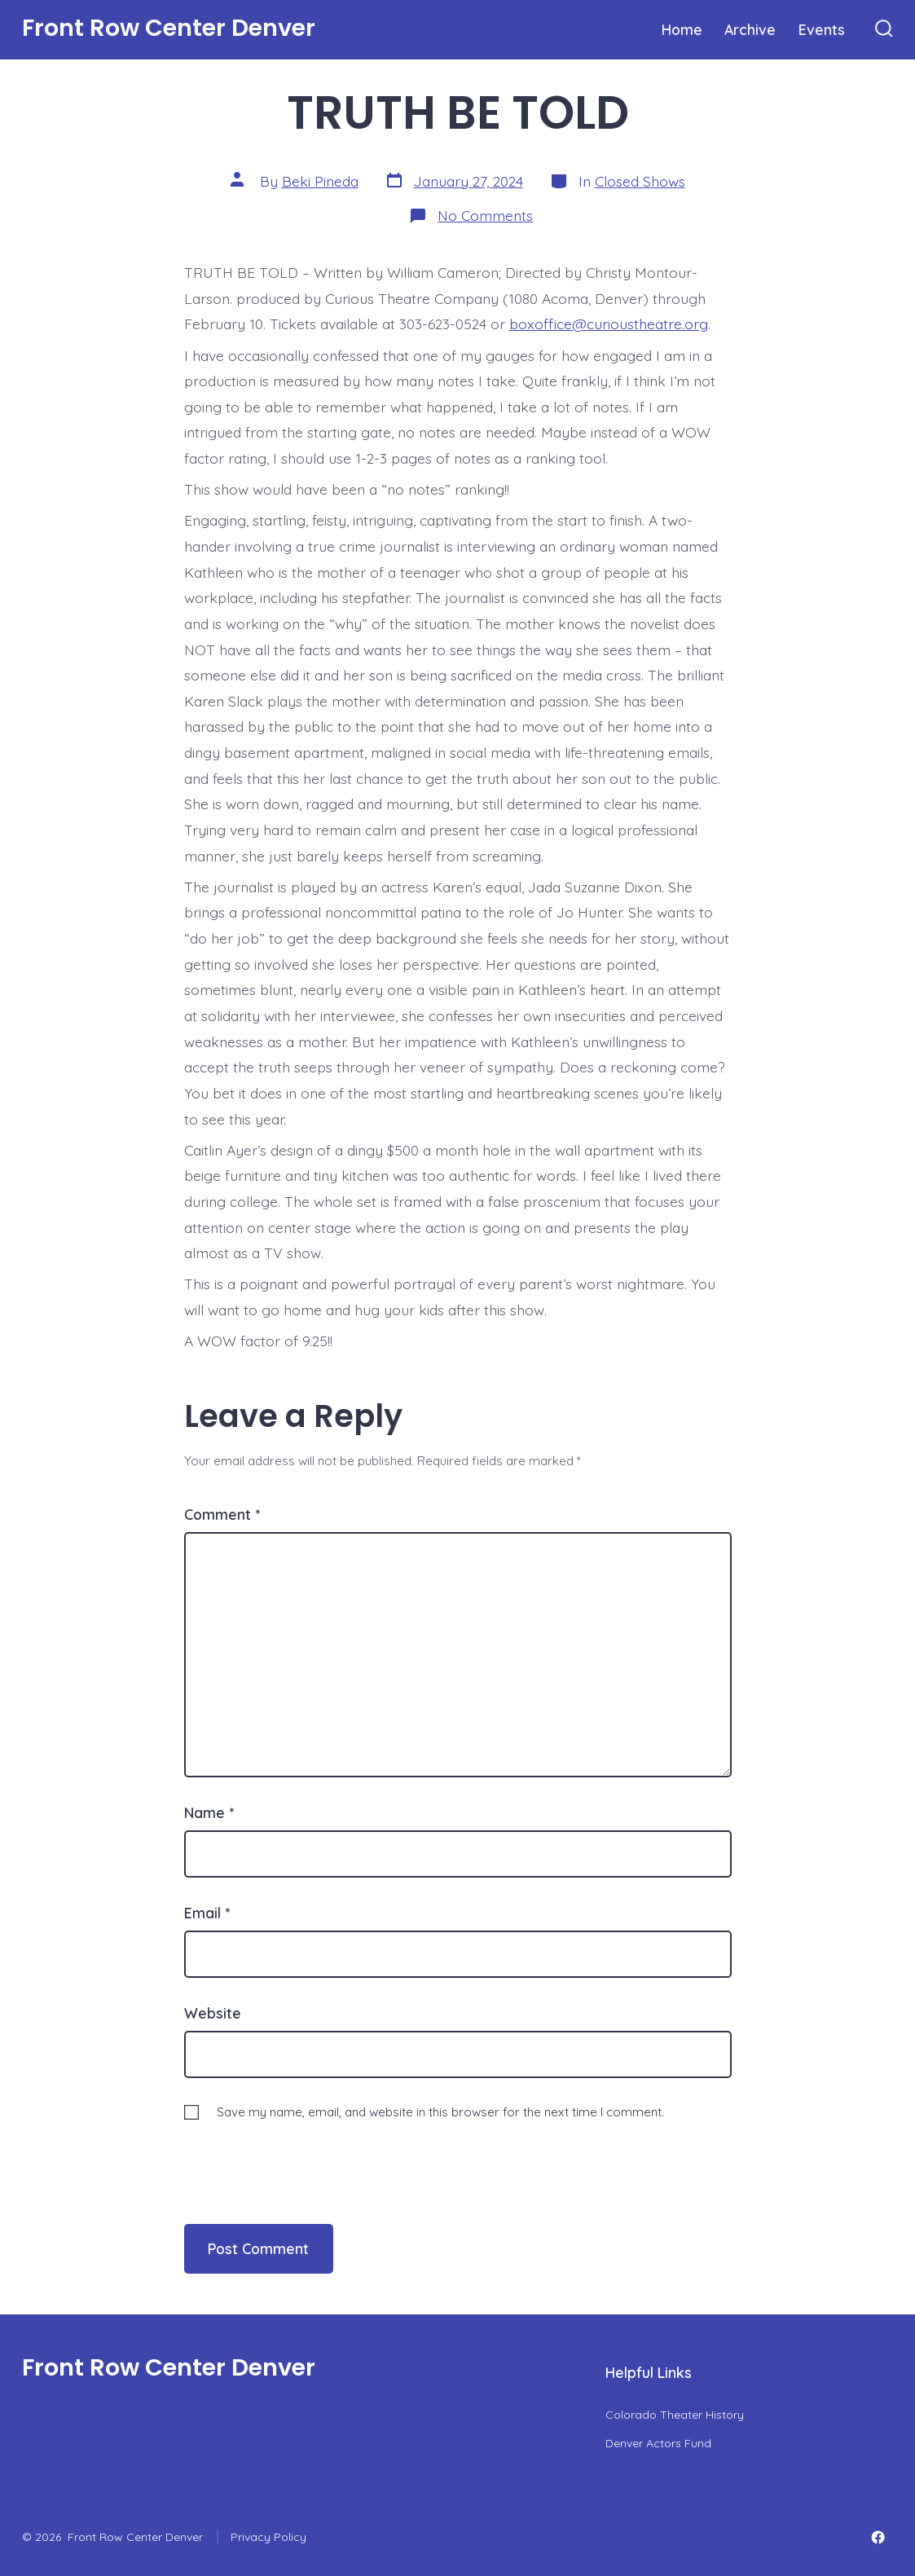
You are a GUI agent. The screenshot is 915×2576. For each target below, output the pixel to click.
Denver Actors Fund (658, 2443)
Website (212, 2013)
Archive (750, 29)
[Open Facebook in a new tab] (878, 2537)
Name (209, 1812)
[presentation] (295, 2156)
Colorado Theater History (674, 2414)
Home (682, 29)
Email (207, 1913)
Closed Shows (640, 181)
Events (821, 29)
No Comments (485, 215)
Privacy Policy (268, 2537)
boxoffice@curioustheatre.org (608, 323)
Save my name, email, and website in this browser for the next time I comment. (440, 2112)
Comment (222, 1514)
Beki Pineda (320, 181)
